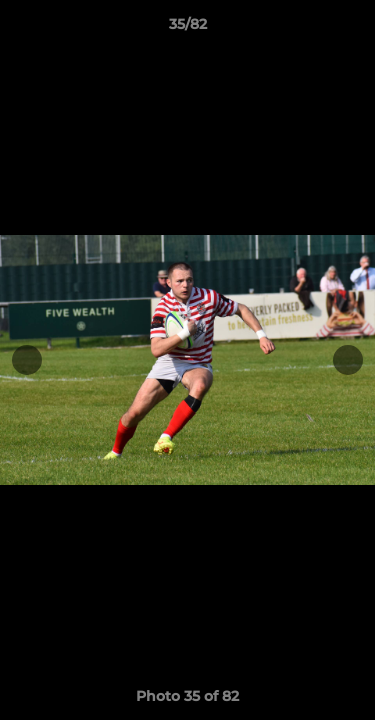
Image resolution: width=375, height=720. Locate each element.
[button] (351, 29)
